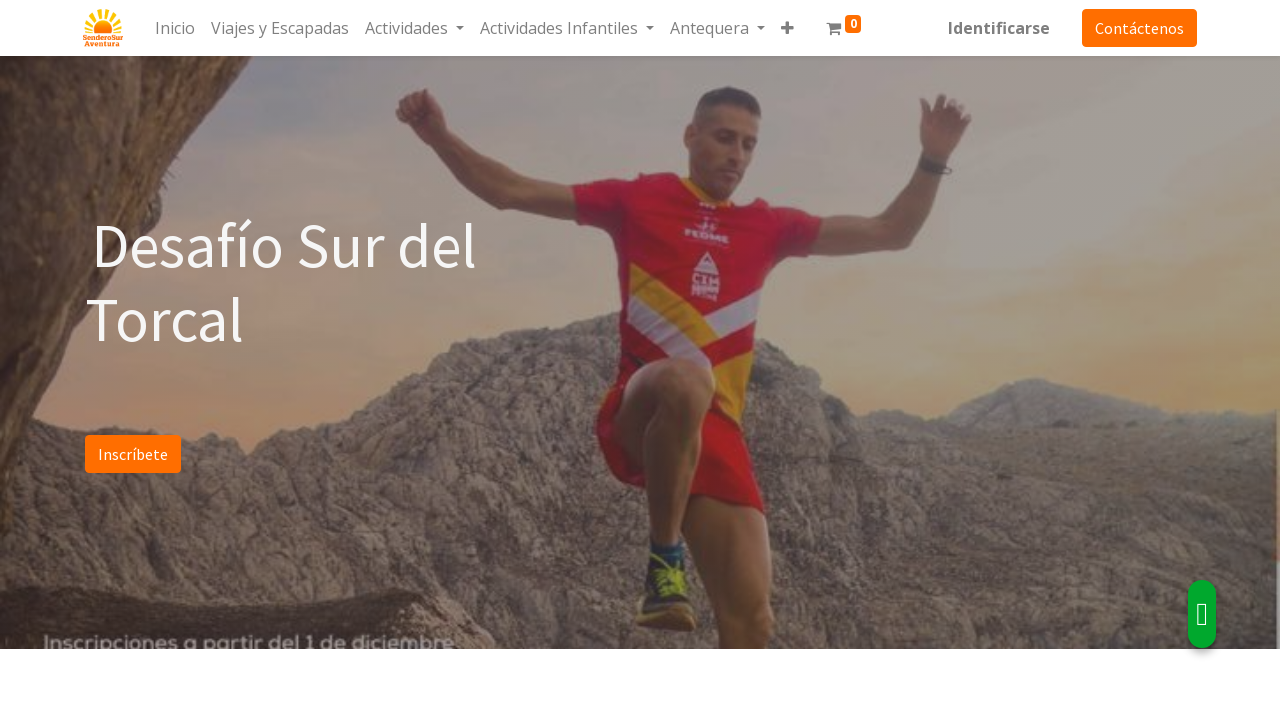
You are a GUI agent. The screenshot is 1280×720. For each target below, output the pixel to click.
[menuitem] (177, 28)
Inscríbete (133, 454)
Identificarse (997, 28)
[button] (789, 28)
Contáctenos (1137, 28)
